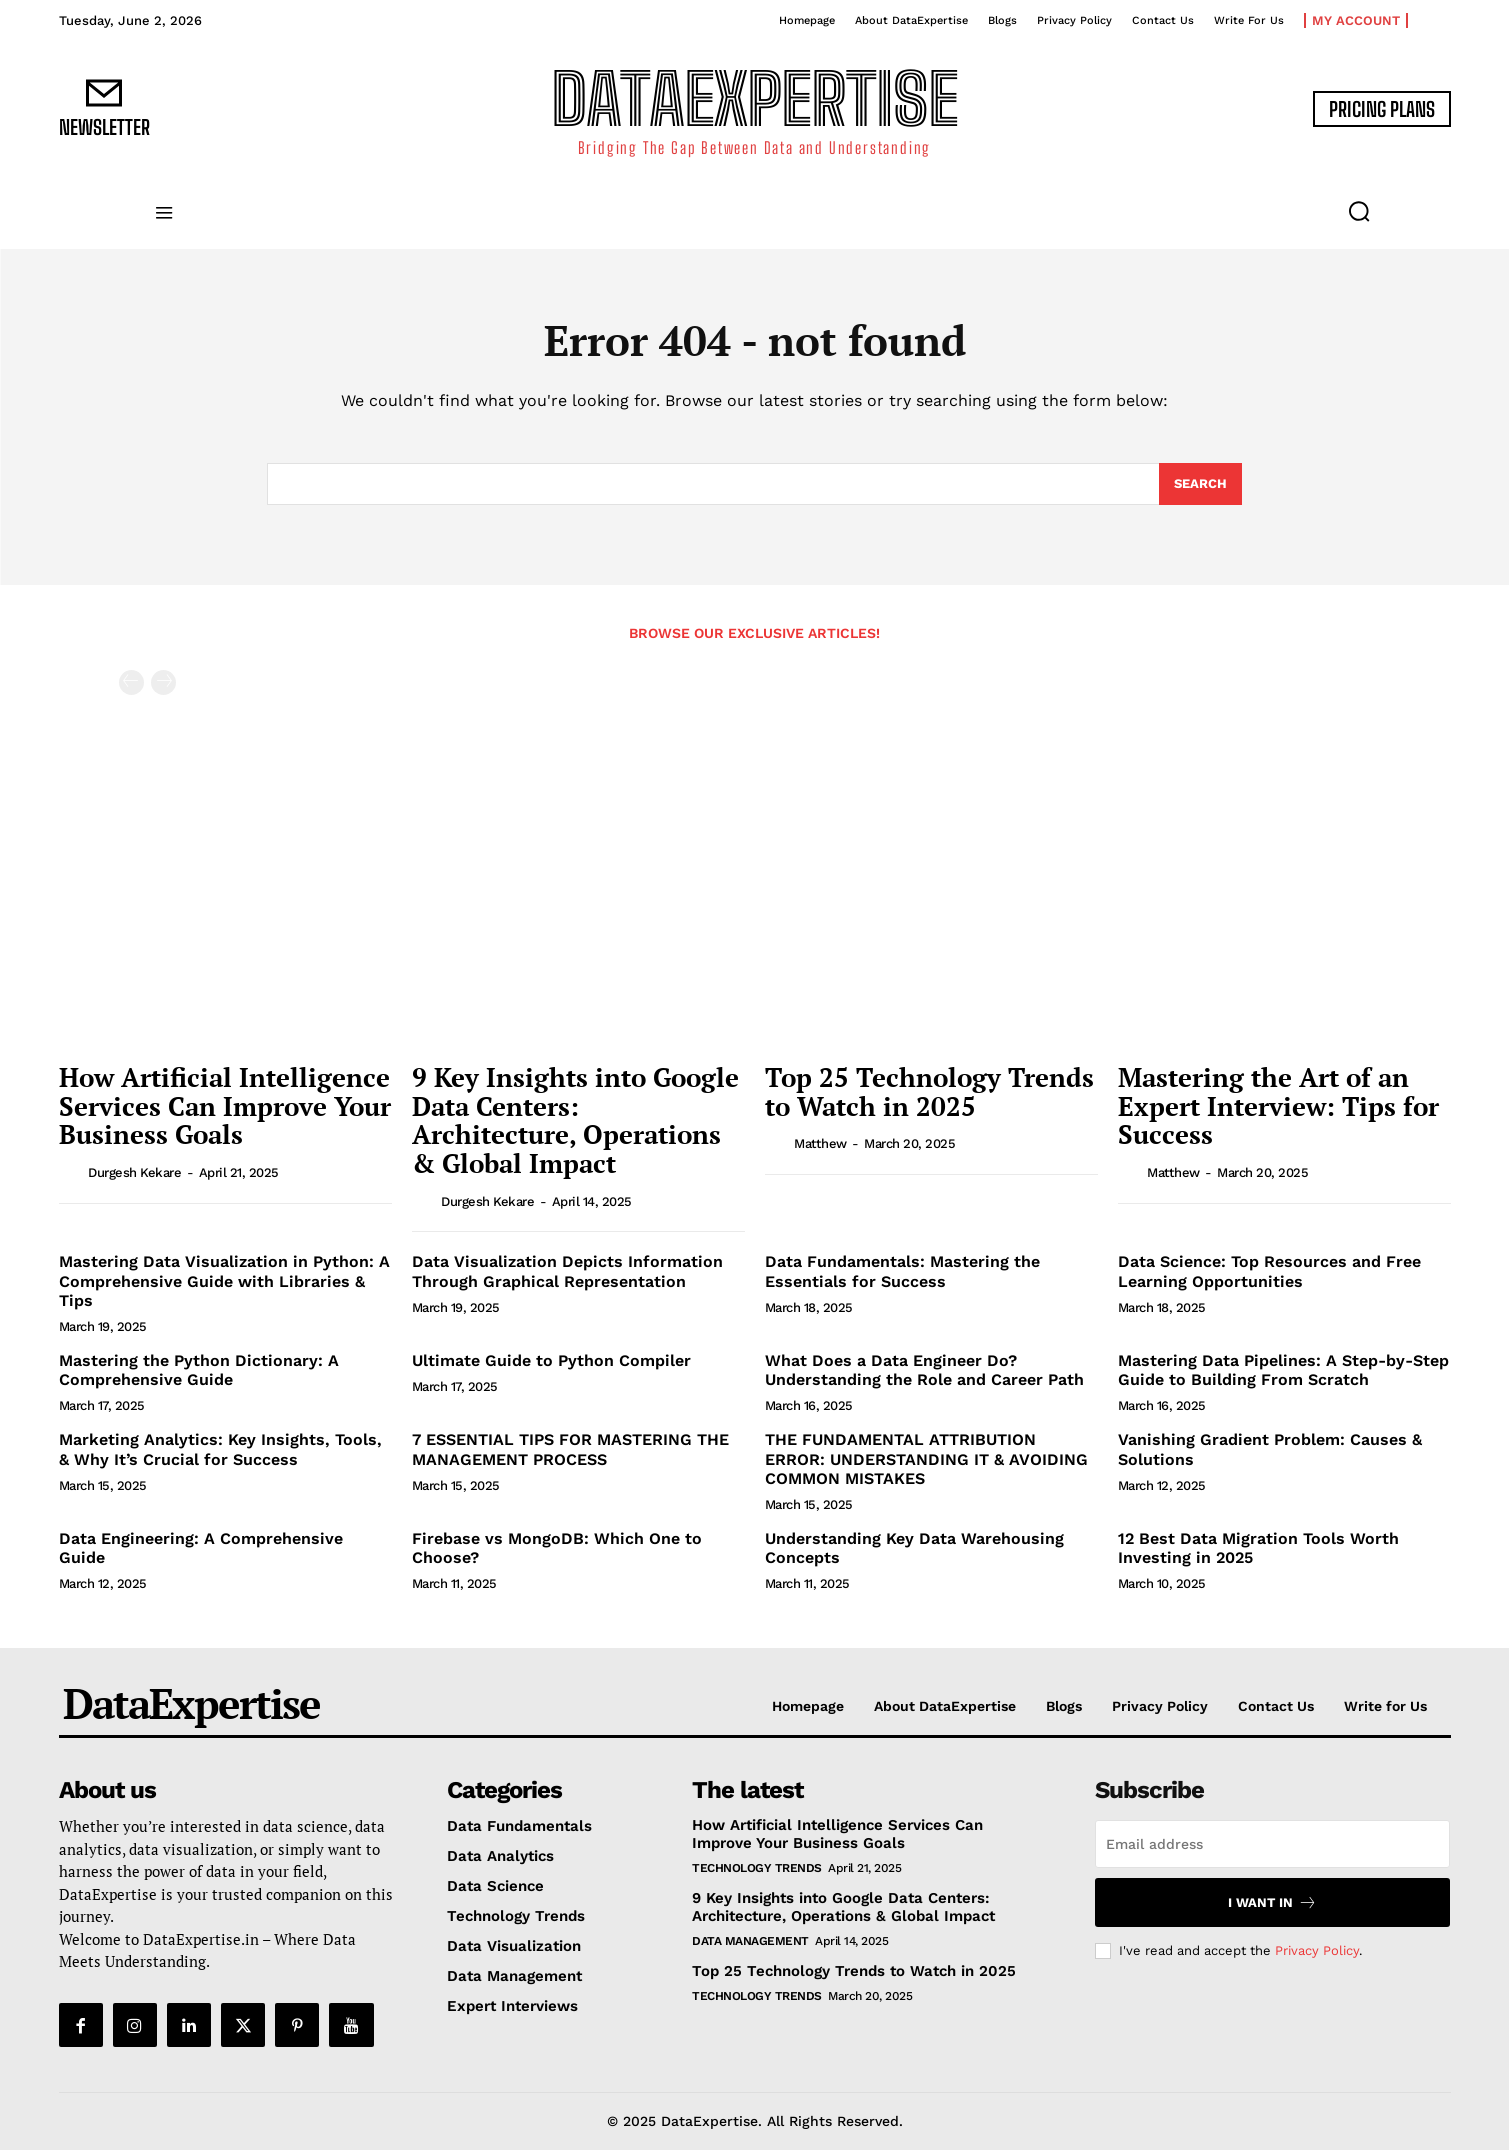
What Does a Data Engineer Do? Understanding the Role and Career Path (924, 1370)
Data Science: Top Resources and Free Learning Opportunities (1269, 1271)
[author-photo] (72, 1172)
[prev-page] (131, 682)
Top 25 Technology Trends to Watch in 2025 (929, 1091)
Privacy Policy (1317, 1950)
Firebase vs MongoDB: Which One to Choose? (557, 1548)
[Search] (1200, 484)
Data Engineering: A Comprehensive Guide (201, 1548)
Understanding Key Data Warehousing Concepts (914, 1548)
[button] (1359, 211)
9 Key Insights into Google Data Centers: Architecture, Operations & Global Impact (575, 1120)
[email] (1272, 1844)
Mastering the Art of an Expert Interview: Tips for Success (1278, 1105)
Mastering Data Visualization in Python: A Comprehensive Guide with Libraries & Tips (224, 1280)
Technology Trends (757, 1868)
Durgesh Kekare (134, 1172)
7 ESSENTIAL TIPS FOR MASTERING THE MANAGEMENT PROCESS (570, 1449)
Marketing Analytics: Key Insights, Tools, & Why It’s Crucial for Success (220, 1449)
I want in (1272, 1902)
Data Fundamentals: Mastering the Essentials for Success (902, 1271)
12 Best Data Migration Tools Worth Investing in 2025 (1258, 1548)
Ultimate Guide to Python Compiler (551, 1360)
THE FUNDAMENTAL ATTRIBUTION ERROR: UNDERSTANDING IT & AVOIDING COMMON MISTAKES (926, 1458)
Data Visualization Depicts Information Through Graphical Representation (567, 1271)
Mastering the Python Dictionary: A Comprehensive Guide (199, 1370)
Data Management (750, 1941)
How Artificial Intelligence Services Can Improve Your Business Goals (225, 1105)
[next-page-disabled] (163, 682)
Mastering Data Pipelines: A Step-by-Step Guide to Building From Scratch (1283, 1370)
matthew (820, 1143)
